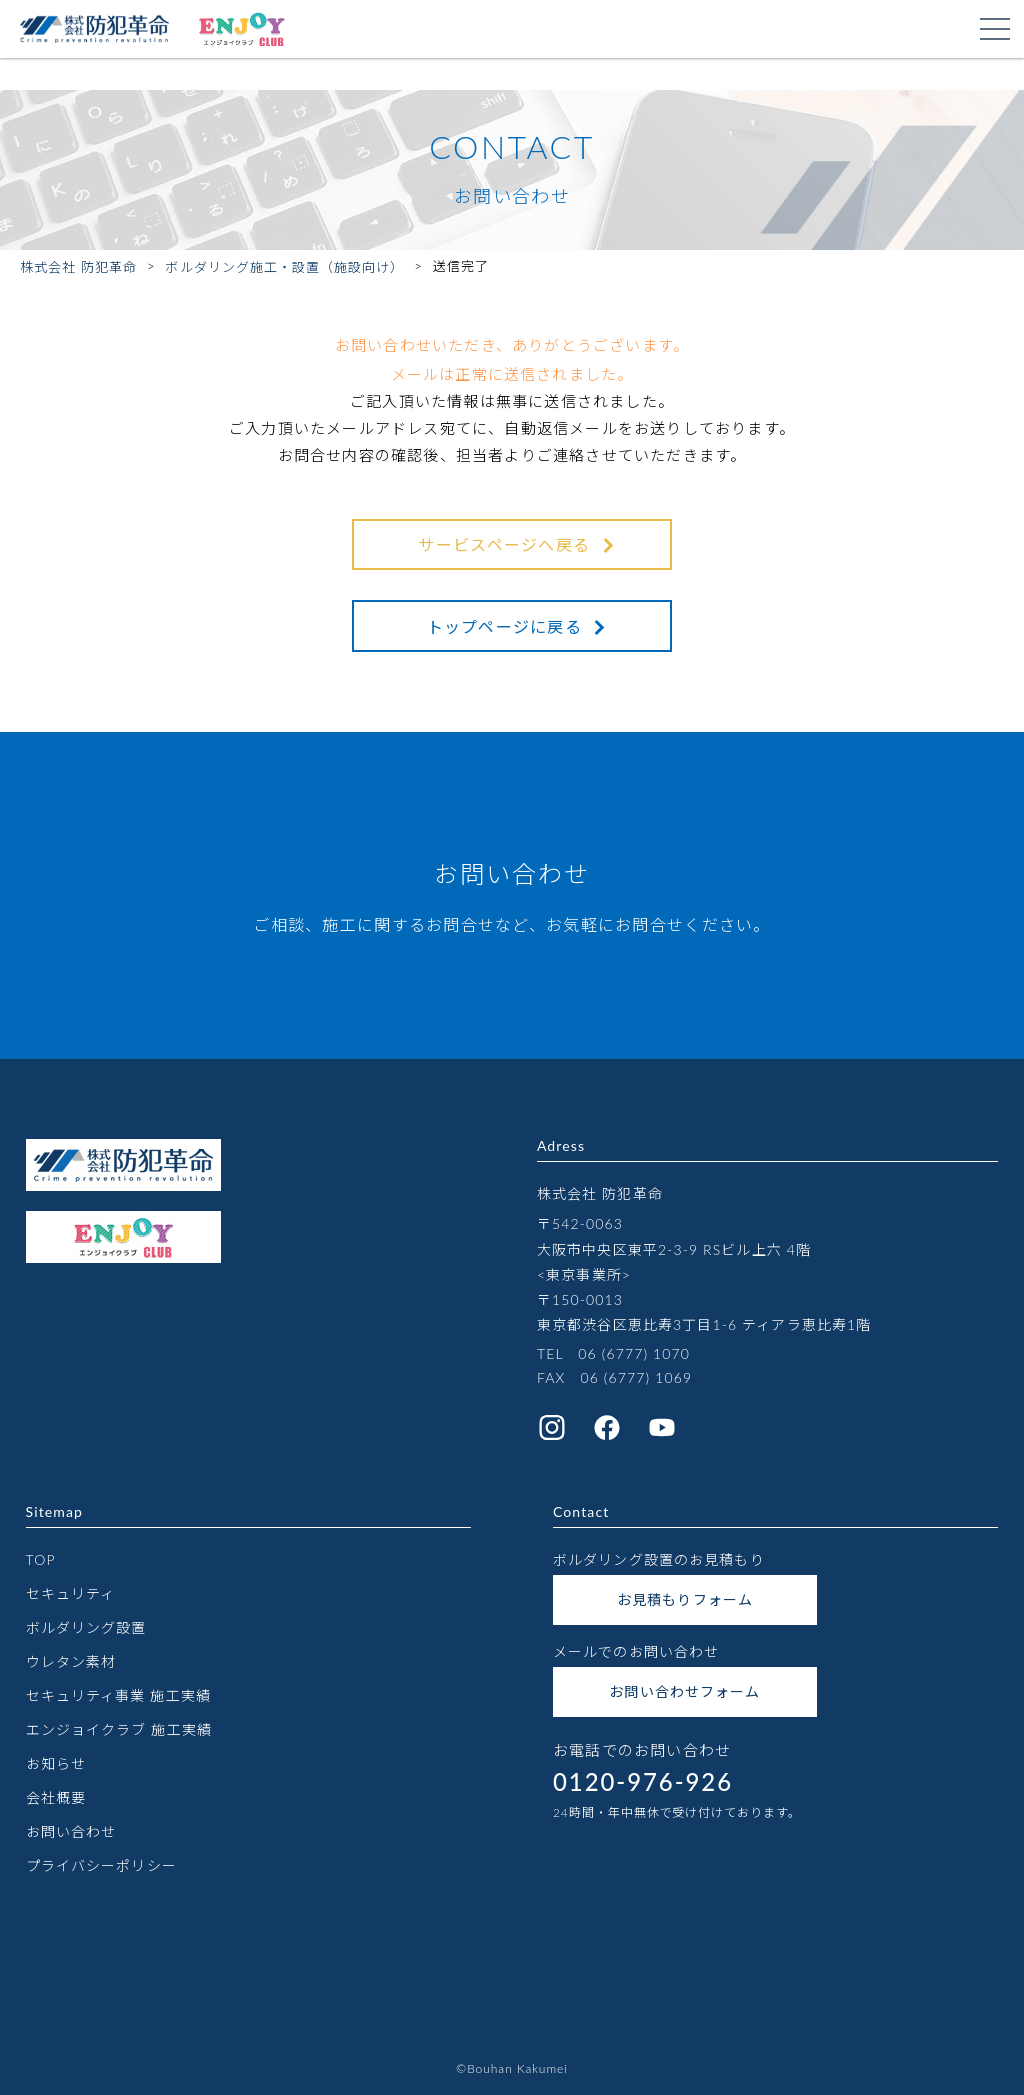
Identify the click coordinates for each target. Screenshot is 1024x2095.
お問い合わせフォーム (684, 1691)
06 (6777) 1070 (634, 1353)
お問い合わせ (71, 1831)
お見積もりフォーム (685, 1599)
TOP (41, 1559)
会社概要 (56, 1797)
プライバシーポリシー (101, 1865)
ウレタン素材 (71, 1661)
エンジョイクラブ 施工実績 (119, 1729)
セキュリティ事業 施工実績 (118, 1695)
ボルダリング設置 (86, 1627)
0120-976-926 (643, 1781)
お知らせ (56, 1763)
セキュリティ (71, 1593)
